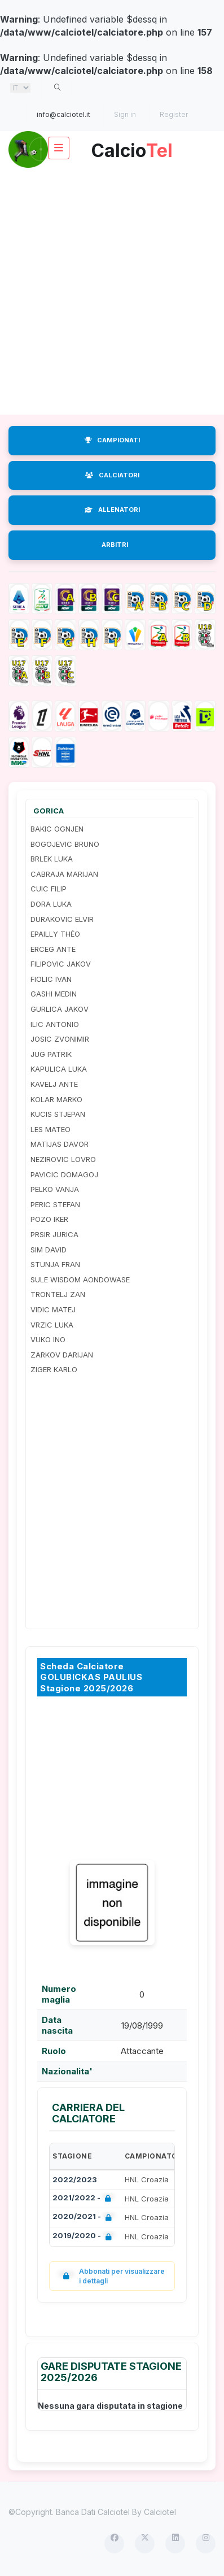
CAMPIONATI (112, 440)
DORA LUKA (51, 903)
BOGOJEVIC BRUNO (64, 843)
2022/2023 (74, 2179)
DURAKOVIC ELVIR (62, 919)
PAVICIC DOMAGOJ (64, 1174)
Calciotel (160, 2512)
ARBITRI (115, 545)
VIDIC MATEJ (53, 1309)
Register (174, 114)
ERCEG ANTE (53, 949)
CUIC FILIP (48, 888)
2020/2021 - (84, 2217)
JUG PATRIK (51, 1054)
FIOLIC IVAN (51, 979)
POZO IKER (49, 1219)
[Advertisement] (112, 291)
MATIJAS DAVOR (59, 1143)
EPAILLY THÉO (55, 933)
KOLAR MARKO (56, 1099)
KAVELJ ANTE (54, 1084)
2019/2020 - (84, 2237)
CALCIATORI (112, 475)
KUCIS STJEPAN (57, 1114)
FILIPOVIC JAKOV (60, 963)
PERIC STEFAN (55, 1204)
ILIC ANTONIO (54, 1024)
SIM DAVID (48, 1249)
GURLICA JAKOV (59, 1008)
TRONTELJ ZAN (57, 1294)
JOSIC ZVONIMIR (59, 1038)
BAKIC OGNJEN (57, 828)
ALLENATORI (112, 510)
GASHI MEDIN (53, 993)
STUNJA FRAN (55, 1264)
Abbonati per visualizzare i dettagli (111, 2276)
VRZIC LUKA (51, 1324)
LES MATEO (50, 1129)
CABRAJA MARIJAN (64, 873)
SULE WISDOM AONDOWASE (80, 1279)
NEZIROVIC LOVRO (63, 1159)
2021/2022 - (84, 2199)
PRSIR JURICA (54, 1234)
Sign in (125, 114)
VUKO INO (47, 1339)
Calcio (132, 146)
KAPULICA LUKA (58, 1068)
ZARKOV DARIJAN (61, 1354)
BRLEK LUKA (51, 858)
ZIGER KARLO (53, 1369)
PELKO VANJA (54, 1189)
